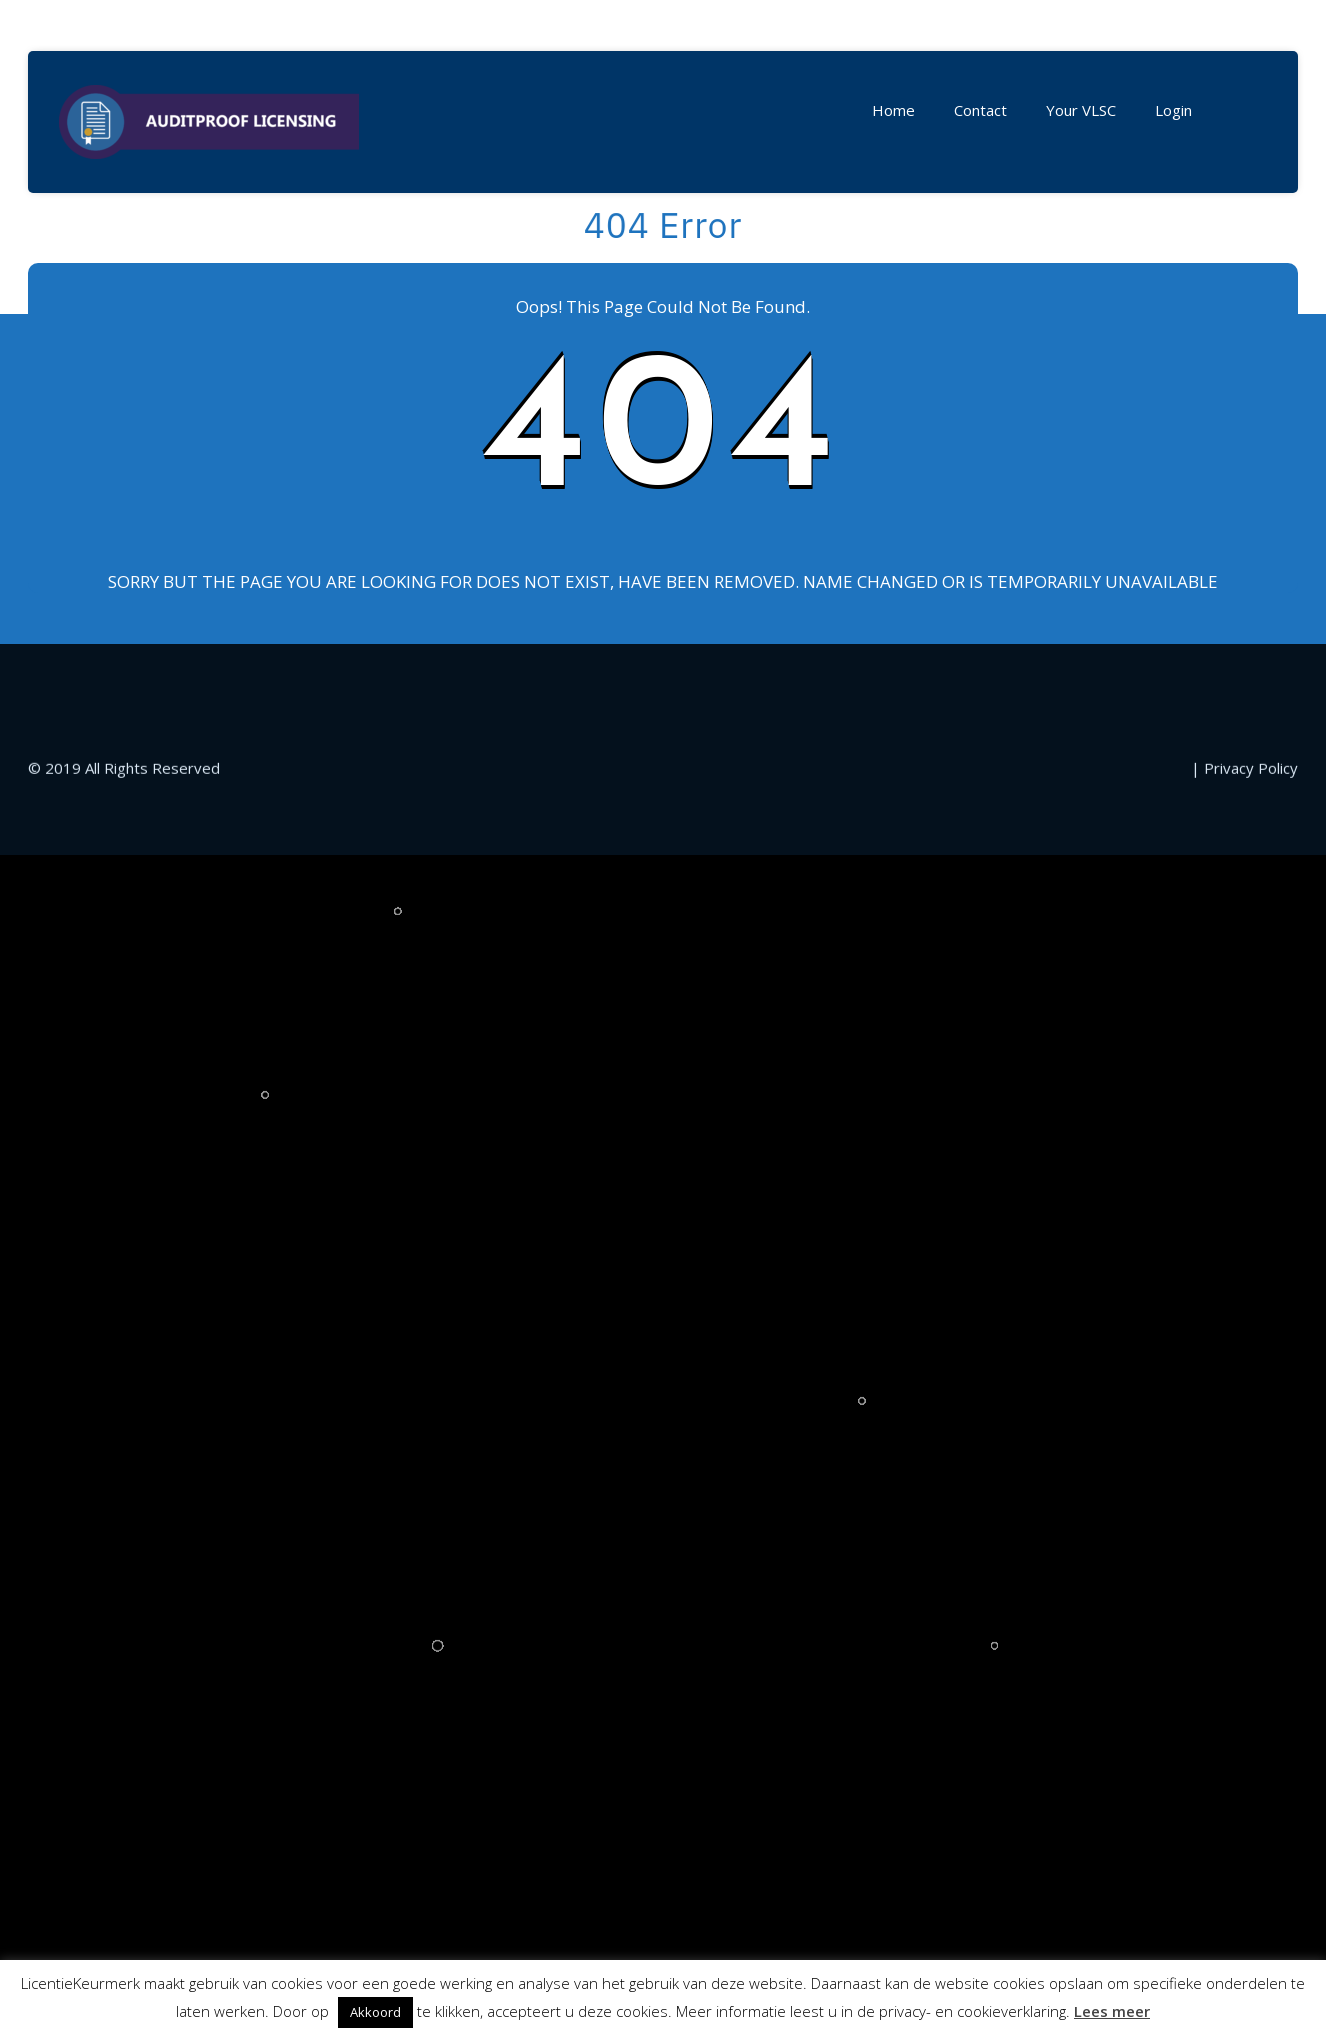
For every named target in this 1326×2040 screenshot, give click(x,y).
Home (893, 110)
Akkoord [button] (375, 2012)
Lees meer (1112, 2011)
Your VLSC (1081, 110)
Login (1173, 110)
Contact (980, 110)
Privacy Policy (1251, 1120)
